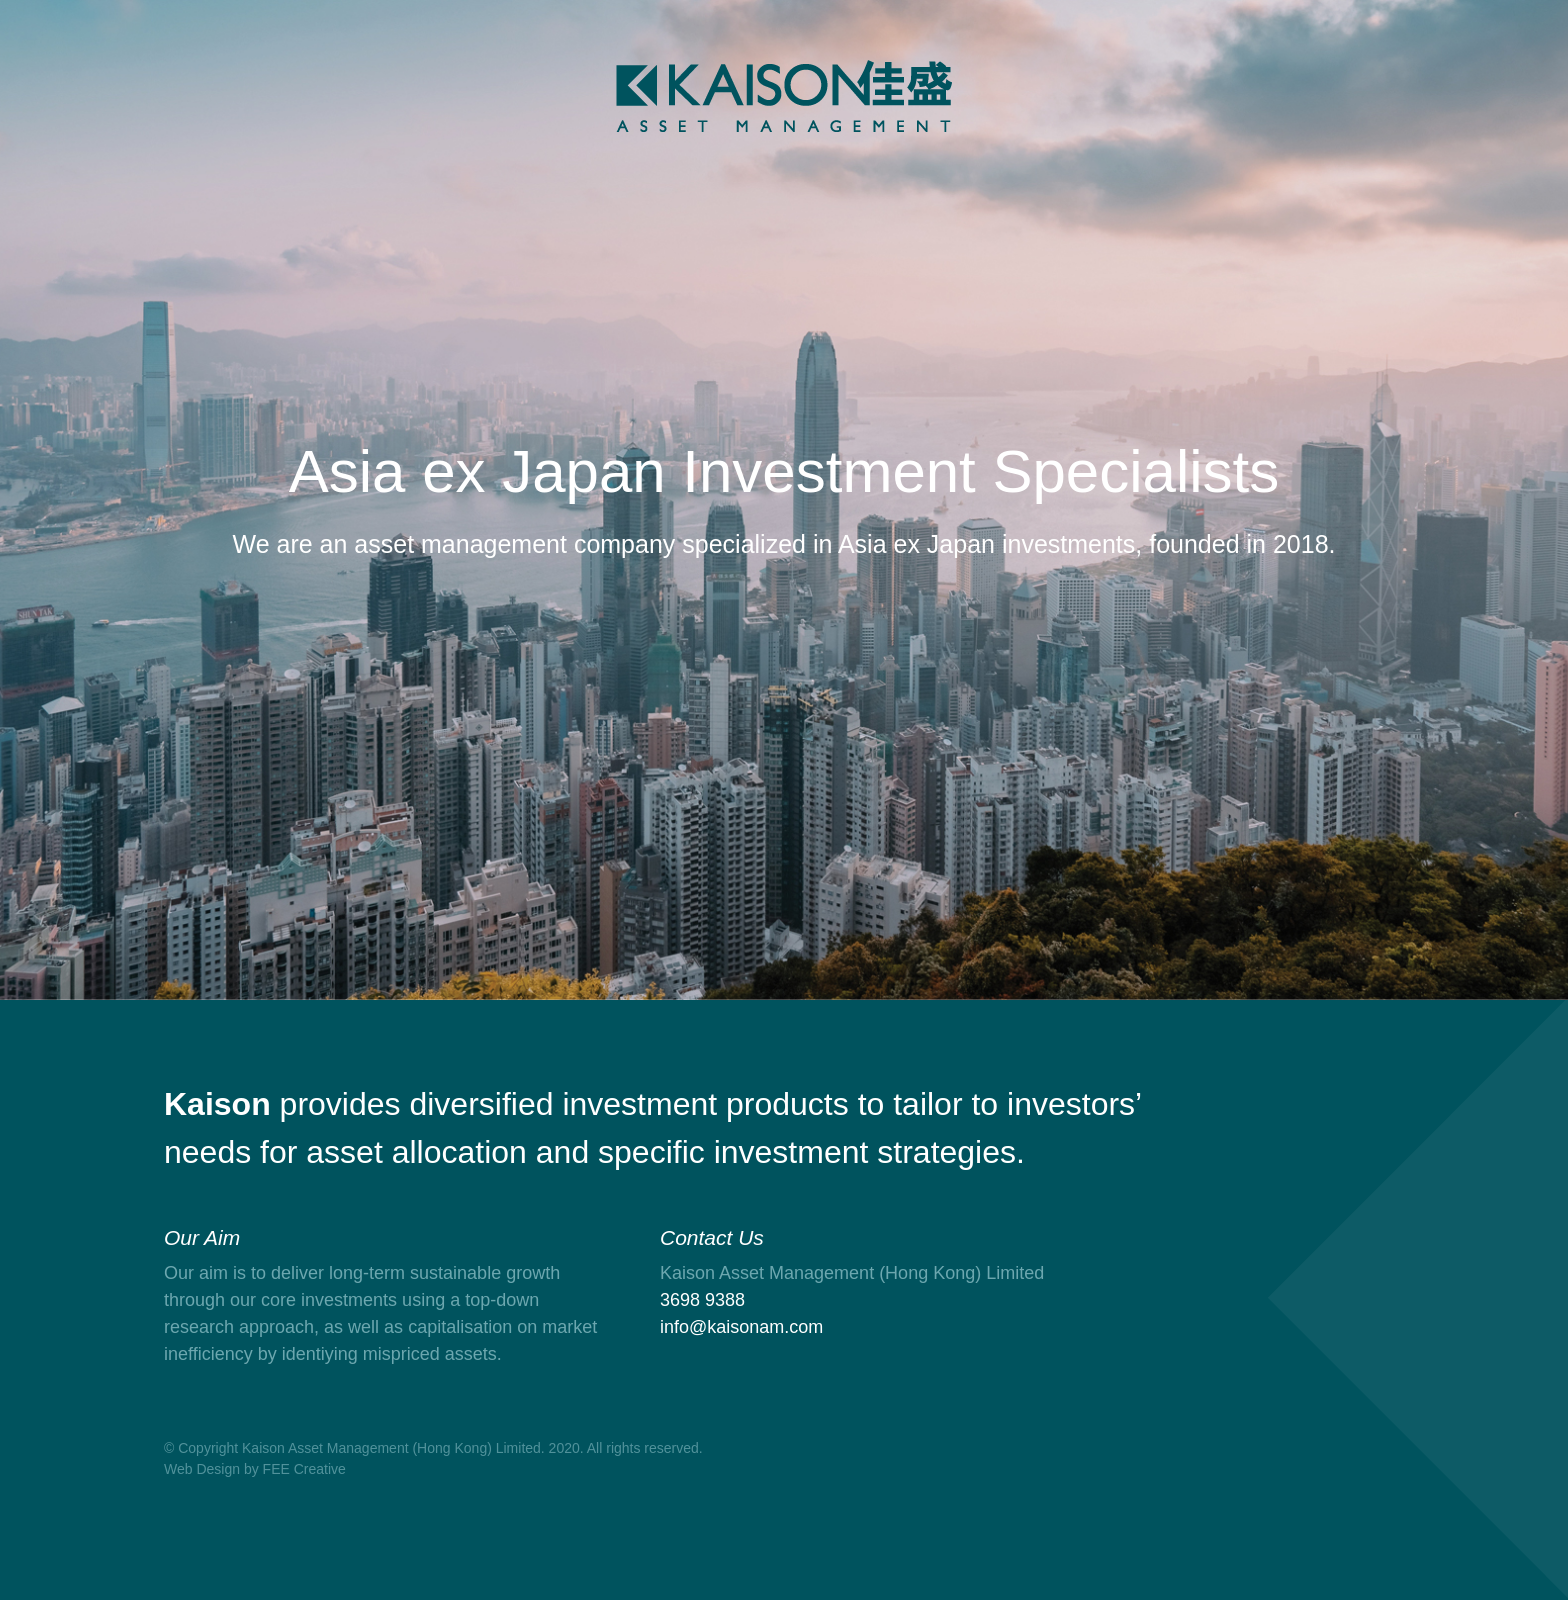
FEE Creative (304, 1469)
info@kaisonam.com (741, 1327)
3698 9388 (702, 1300)
